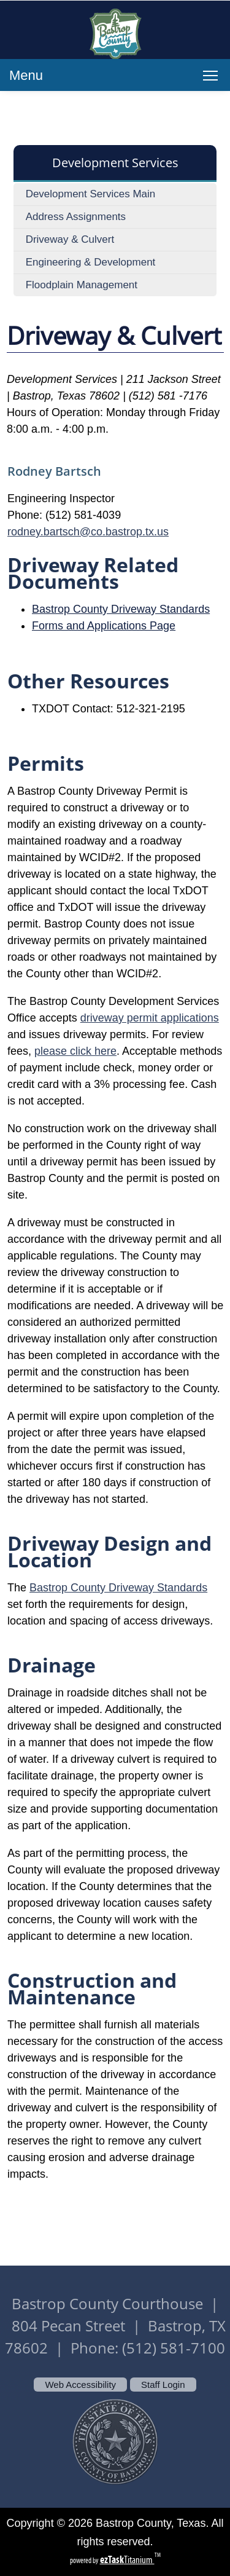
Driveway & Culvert (70, 239)
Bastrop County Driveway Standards (121, 609)
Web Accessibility (80, 2384)
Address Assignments (76, 217)
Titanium (127, 2559)
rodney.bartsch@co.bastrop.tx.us (88, 532)
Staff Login (163, 2384)
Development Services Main (91, 194)
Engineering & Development (91, 262)
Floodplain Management (81, 285)
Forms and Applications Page (103, 626)
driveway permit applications (149, 1018)
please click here (75, 1051)
